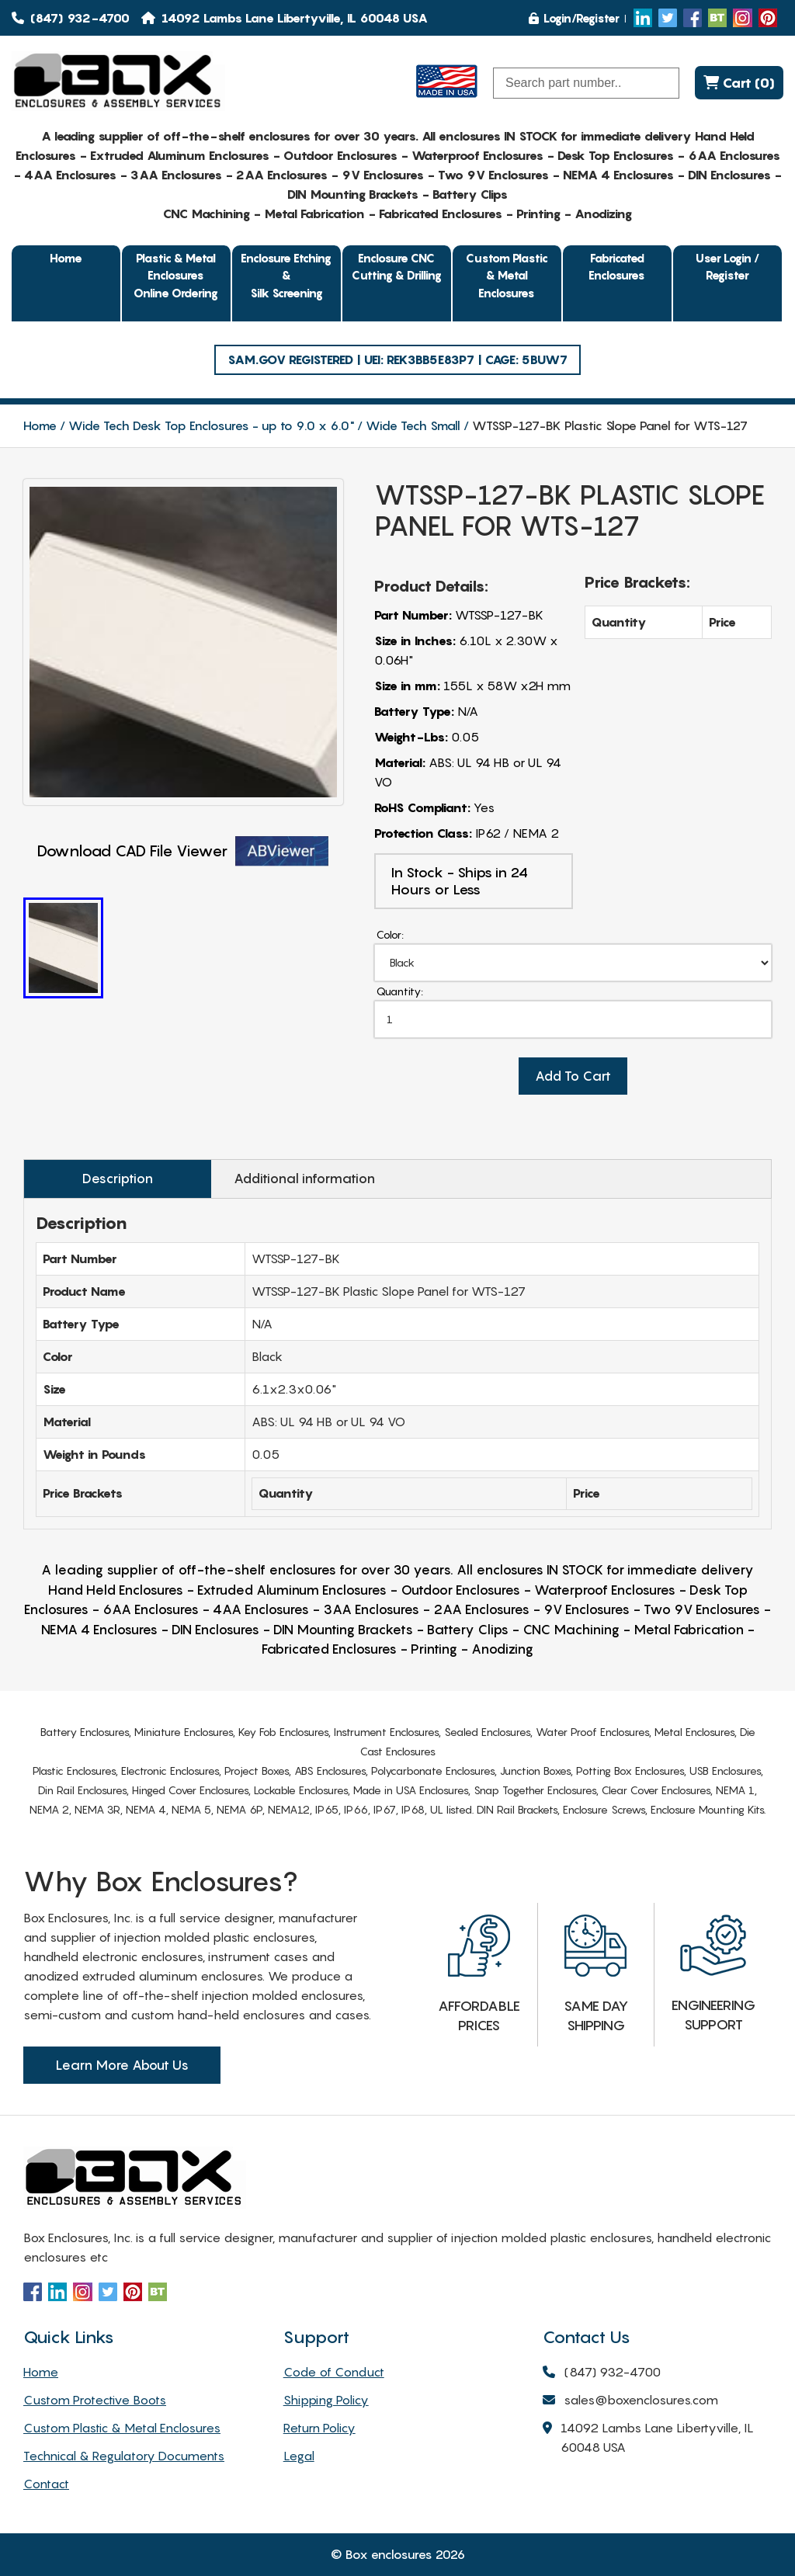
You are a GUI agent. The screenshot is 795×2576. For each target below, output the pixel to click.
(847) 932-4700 (71, 18)
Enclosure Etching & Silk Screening (286, 275)
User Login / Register (727, 267)
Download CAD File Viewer (182, 851)
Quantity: (400, 991)
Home (66, 258)
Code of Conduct (333, 2372)
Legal (298, 2455)
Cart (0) (739, 83)
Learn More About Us (122, 2065)
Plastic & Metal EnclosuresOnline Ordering (176, 275)
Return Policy (319, 2427)
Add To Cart (573, 1076)
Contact (46, 2483)
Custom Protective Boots (94, 2400)
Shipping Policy (326, 2400)
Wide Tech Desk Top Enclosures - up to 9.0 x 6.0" (211, 425)
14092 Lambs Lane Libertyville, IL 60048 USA (648, 2438)
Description (117, 1178)
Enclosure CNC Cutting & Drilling (397, 267)
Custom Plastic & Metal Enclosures (507, 275)
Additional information (304, 1178)
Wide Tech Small (413, 425)
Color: (390, 934)
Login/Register (574, 18)
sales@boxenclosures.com (630, 2401)
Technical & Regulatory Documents (123, 2455)
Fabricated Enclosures (616, 267)
